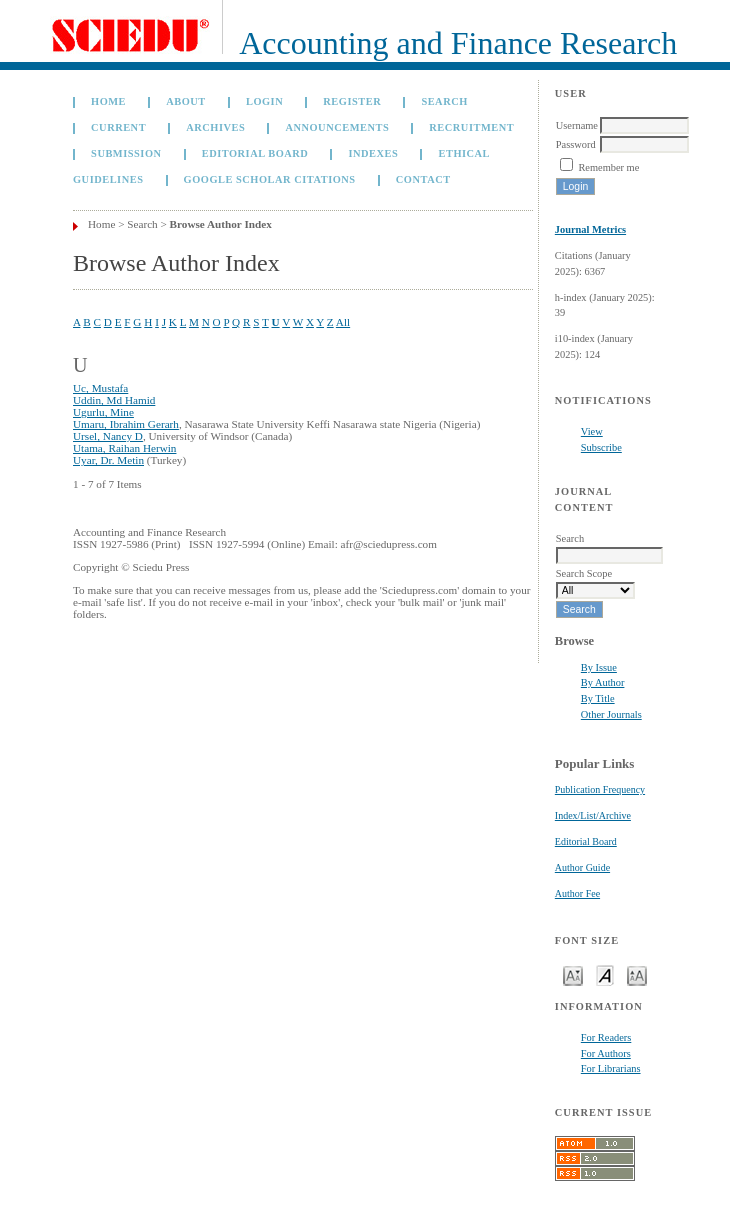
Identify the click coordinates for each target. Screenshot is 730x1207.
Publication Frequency (600, 789)
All (343, 322)
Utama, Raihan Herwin (124, 448)
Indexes (373, 153)
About (186, 101)
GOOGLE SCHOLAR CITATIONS (270, 179)
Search (444, 101)
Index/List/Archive (593, 815)
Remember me (608, 167)
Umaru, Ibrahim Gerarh (126, 424)
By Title (598, 698)
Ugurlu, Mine (103, 412)
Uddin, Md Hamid (114, 400)
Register (352, 101)
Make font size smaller (573, 974)
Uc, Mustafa (100, 388)
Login (264, 101)
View (592, 431)
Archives (215, 127)
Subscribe (601, 447)
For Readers (606, 1037)
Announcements (337, 127)
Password (576, 144)
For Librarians (611, 1068)
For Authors (606, 1053)
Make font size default (605, 974)
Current (118, 127)
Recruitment (471, 127)
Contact (423, 179)
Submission (126, 153)
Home (108, 101)
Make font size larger (637, 974)
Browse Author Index (221, 224)
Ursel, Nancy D (108, 436)
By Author (603, 682)
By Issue (599, 667)
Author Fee (577, 893)
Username (577, 125)
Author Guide (582, 867)
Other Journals (611, 714)
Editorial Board (586, 841)
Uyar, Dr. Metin (108, 460)
